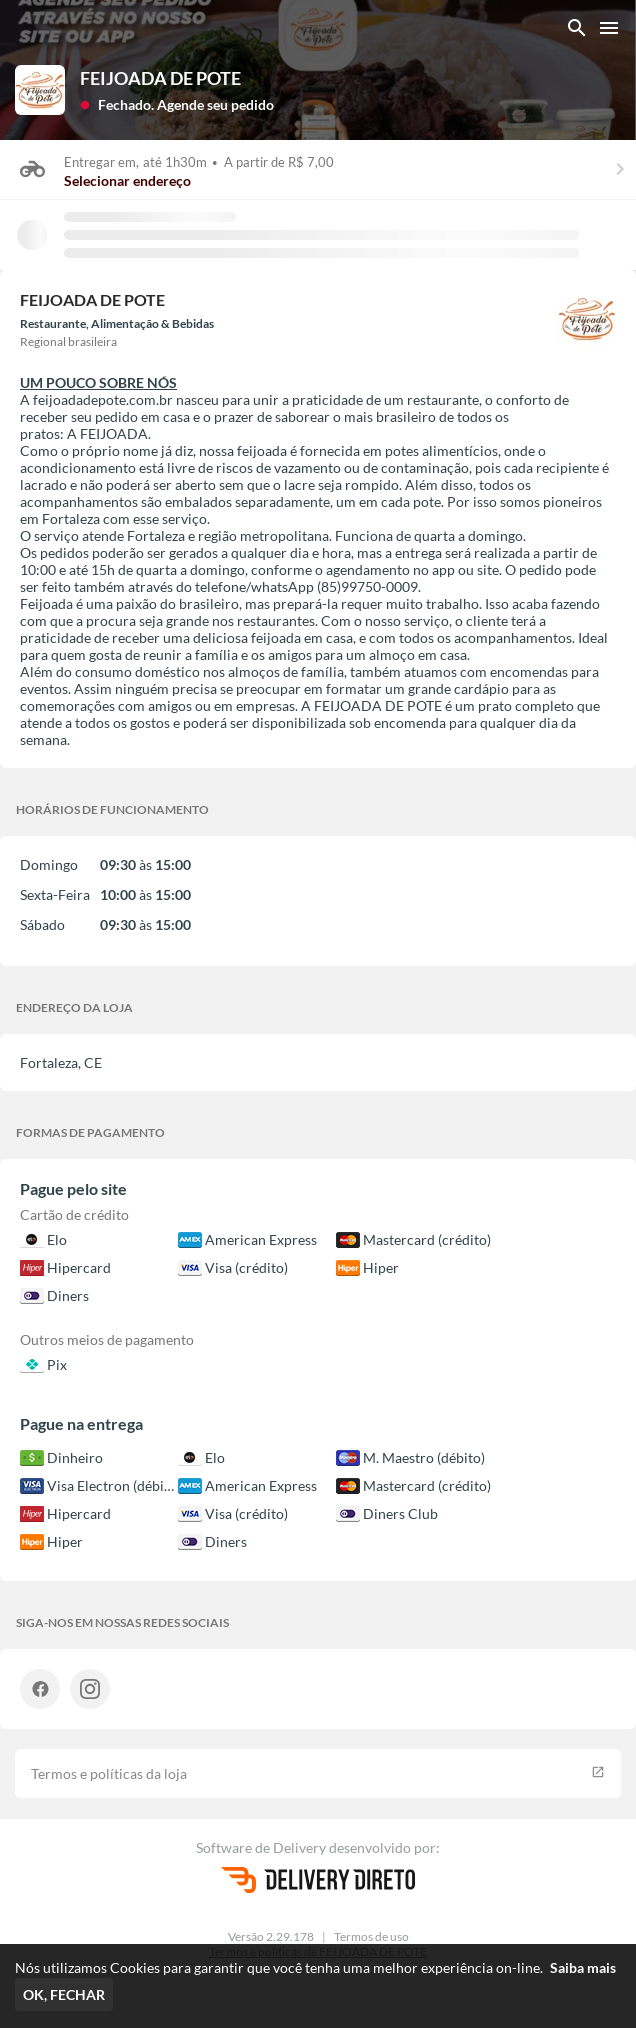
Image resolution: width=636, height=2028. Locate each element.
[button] (177, 103)
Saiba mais (583, 1967)
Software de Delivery (262, 1847)
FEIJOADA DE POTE (160, 78)
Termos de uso (371, 1936)
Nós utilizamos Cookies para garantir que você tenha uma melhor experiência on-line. (315, 1967)
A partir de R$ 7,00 (276, 162)
